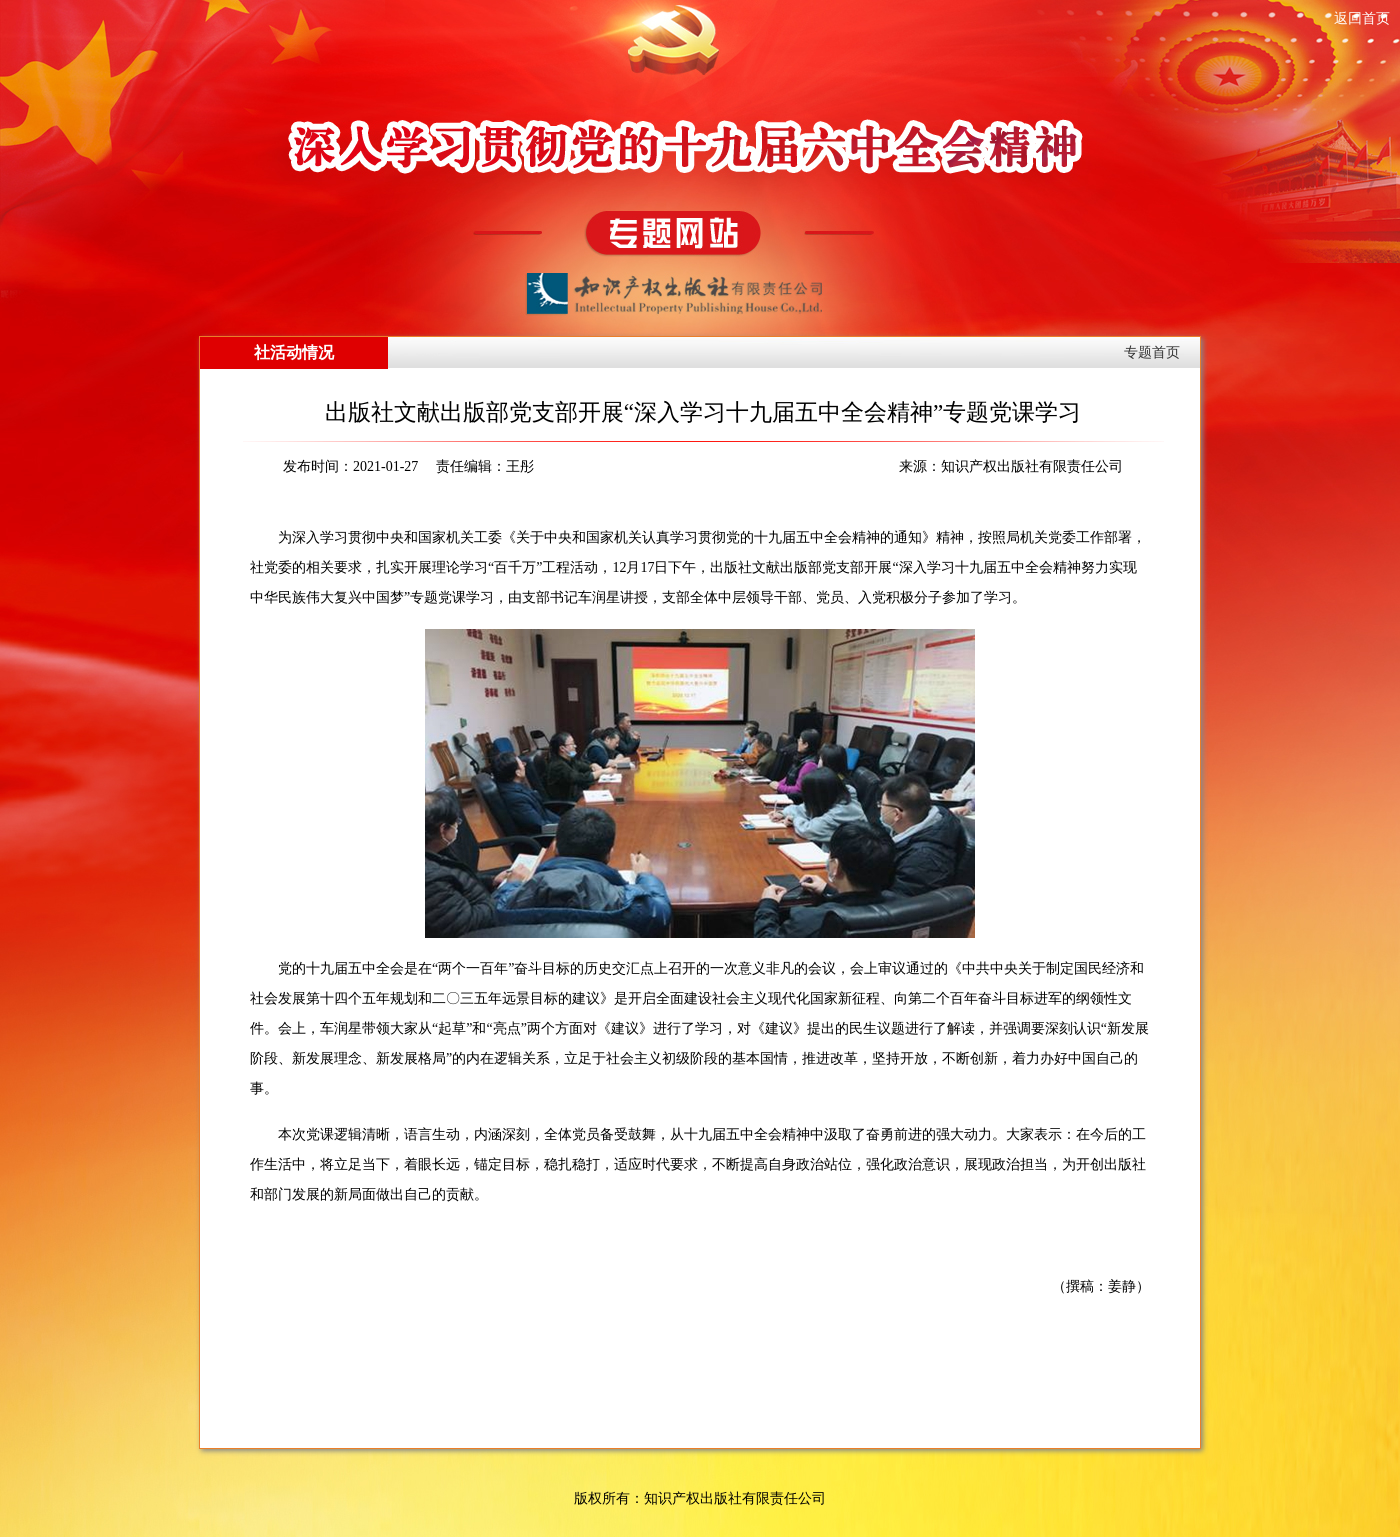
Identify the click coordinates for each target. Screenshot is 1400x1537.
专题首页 (1152, 352)
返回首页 (1362, 18)
